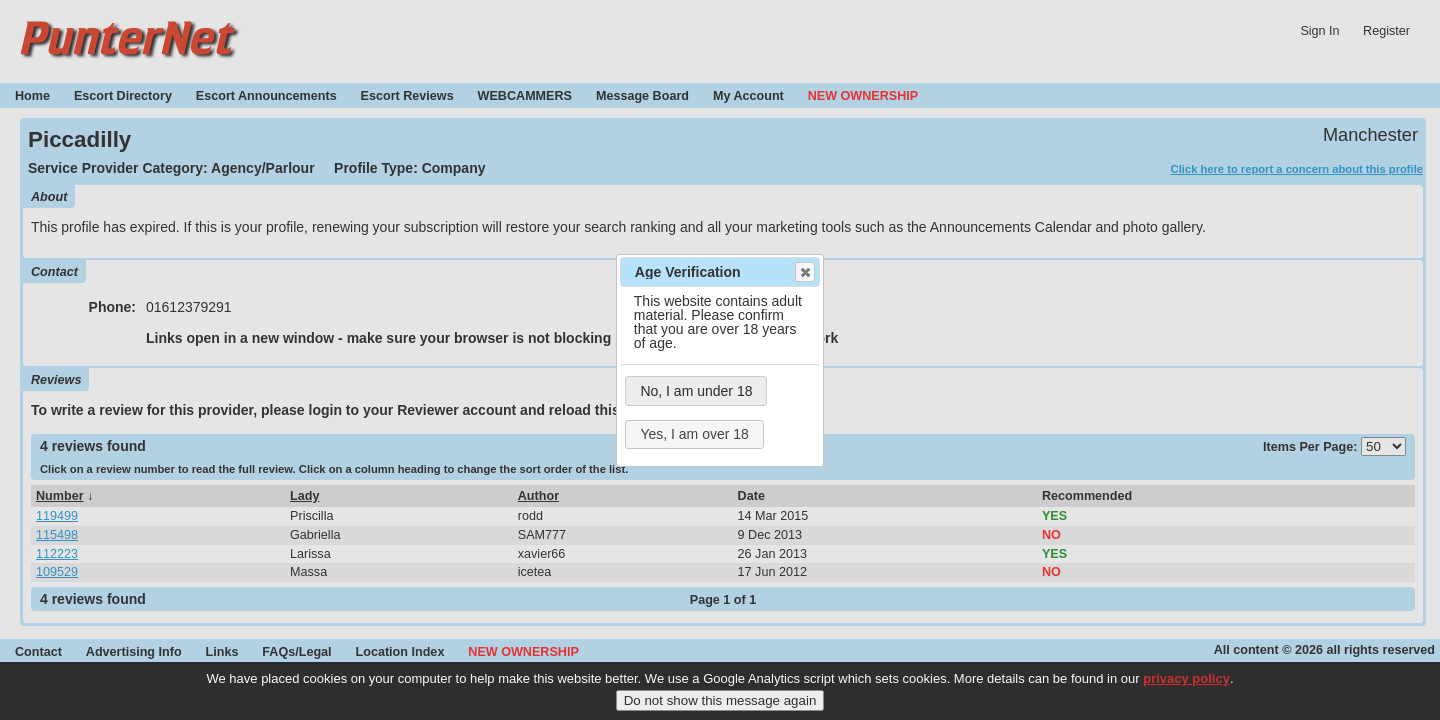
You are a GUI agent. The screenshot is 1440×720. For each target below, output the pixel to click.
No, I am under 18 (696, 391)
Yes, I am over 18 (694, 434)
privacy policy (1186, 686)
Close (804, 272)
